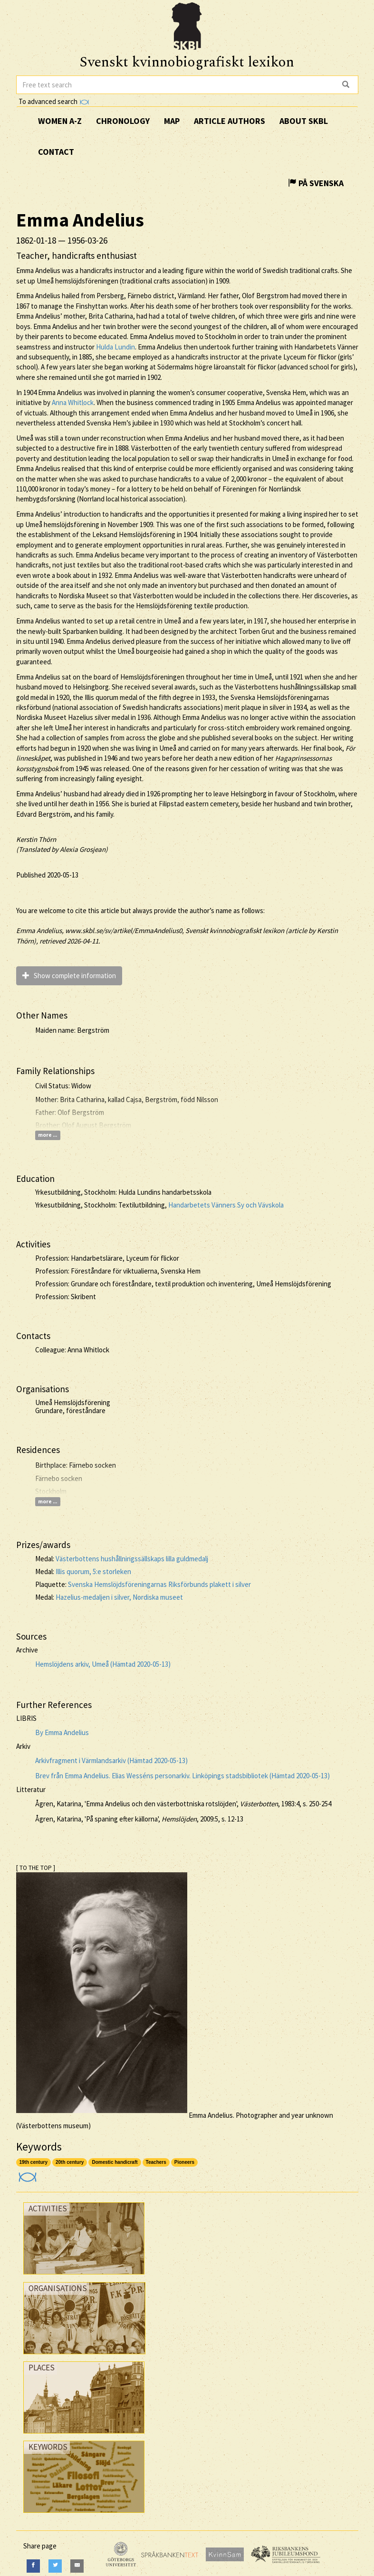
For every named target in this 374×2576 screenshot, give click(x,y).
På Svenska (316, 183)
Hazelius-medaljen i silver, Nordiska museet (119, 1597)
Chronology (123, 120)
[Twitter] (55, 2565)
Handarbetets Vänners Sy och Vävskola (226, 1204)
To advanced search (54, 101)
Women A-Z (60, 120)
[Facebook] (33, 2565)
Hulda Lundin (115, 346)
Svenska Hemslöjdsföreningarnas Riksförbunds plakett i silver (159, 1584)
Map (172, 120)
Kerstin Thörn (36, 839)
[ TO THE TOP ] (35, 1868)
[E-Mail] (77, 2565)
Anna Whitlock (73, 402)
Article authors (229, 120)
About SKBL (303, 120)
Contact (56, 151)
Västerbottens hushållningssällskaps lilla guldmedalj (132, 1558)
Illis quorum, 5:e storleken (93, 1571)
